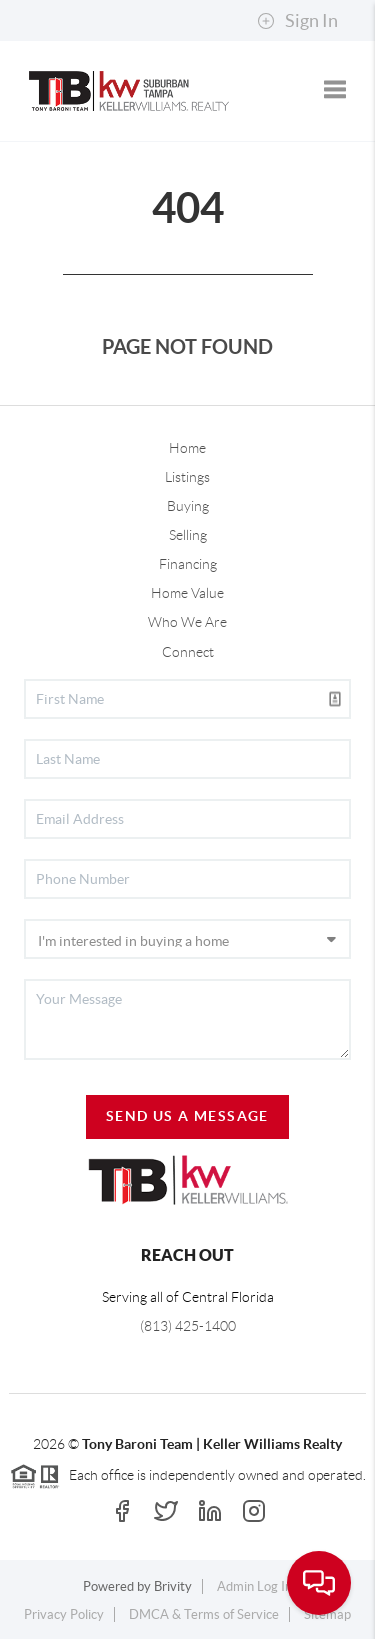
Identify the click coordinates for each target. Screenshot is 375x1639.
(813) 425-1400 (188, 1326)
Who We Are (187, 622)
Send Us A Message (187, 1116)
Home (187, 448)
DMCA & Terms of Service (204, 1614)
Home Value (187, 593)
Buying (188, 506)
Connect (188, 652)
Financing (188, 564)
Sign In (297, 21)
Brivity (173, 1586)
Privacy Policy (64, 1614)
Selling (188, 535)
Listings (187, 477)
